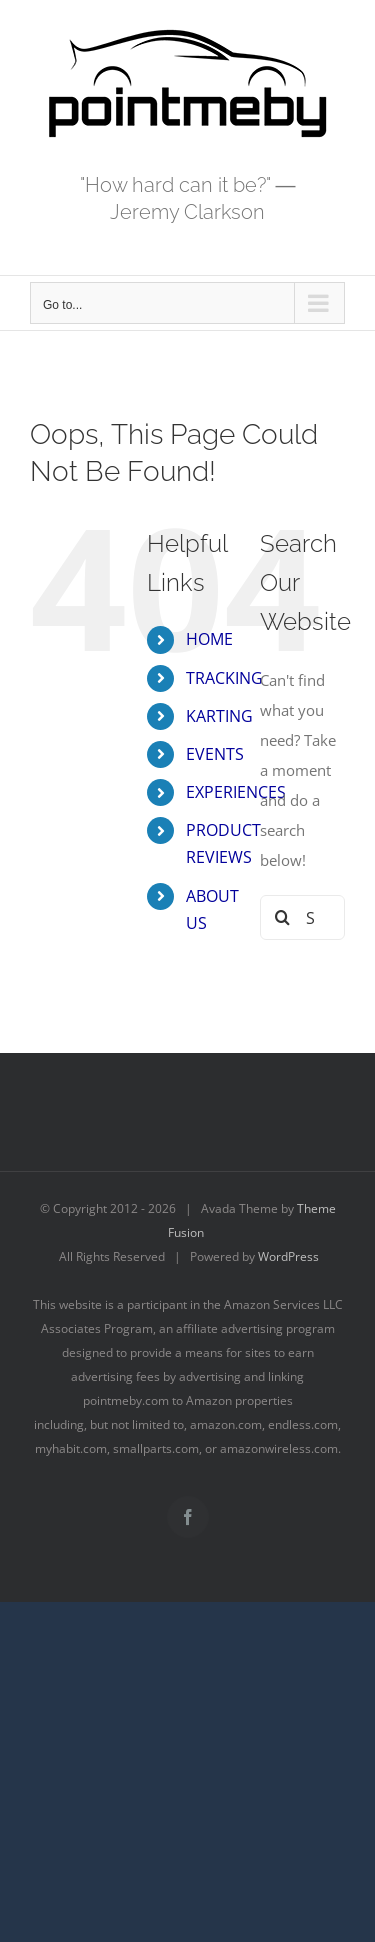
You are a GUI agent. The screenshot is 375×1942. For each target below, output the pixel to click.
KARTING (219, 716)
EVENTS (215, 754)
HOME (209, 639)
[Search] (282, 917)
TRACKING (224, 678)
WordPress (288, 1256)
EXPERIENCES (236, 792)
